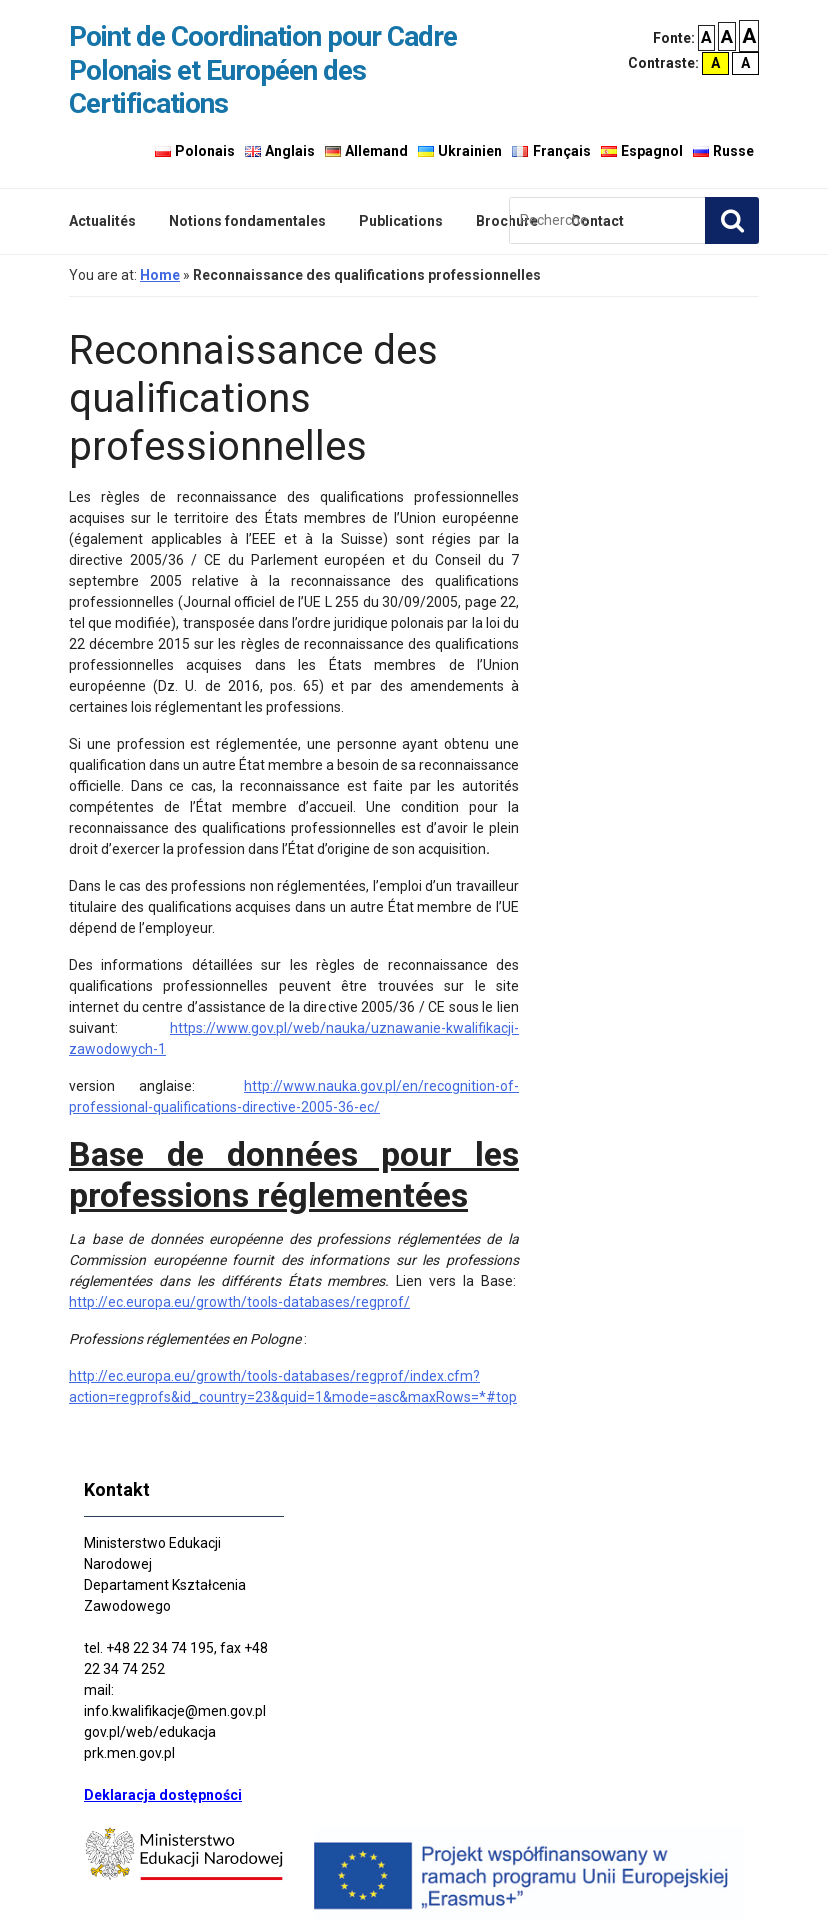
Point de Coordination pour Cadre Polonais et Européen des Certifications (263, 70)
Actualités (102, 221)
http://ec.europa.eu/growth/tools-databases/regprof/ (239, 1302)
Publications (401, 221)
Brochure (507, 221)
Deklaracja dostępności (163, 1795)
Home (160, 275)
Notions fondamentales (247, 221)
